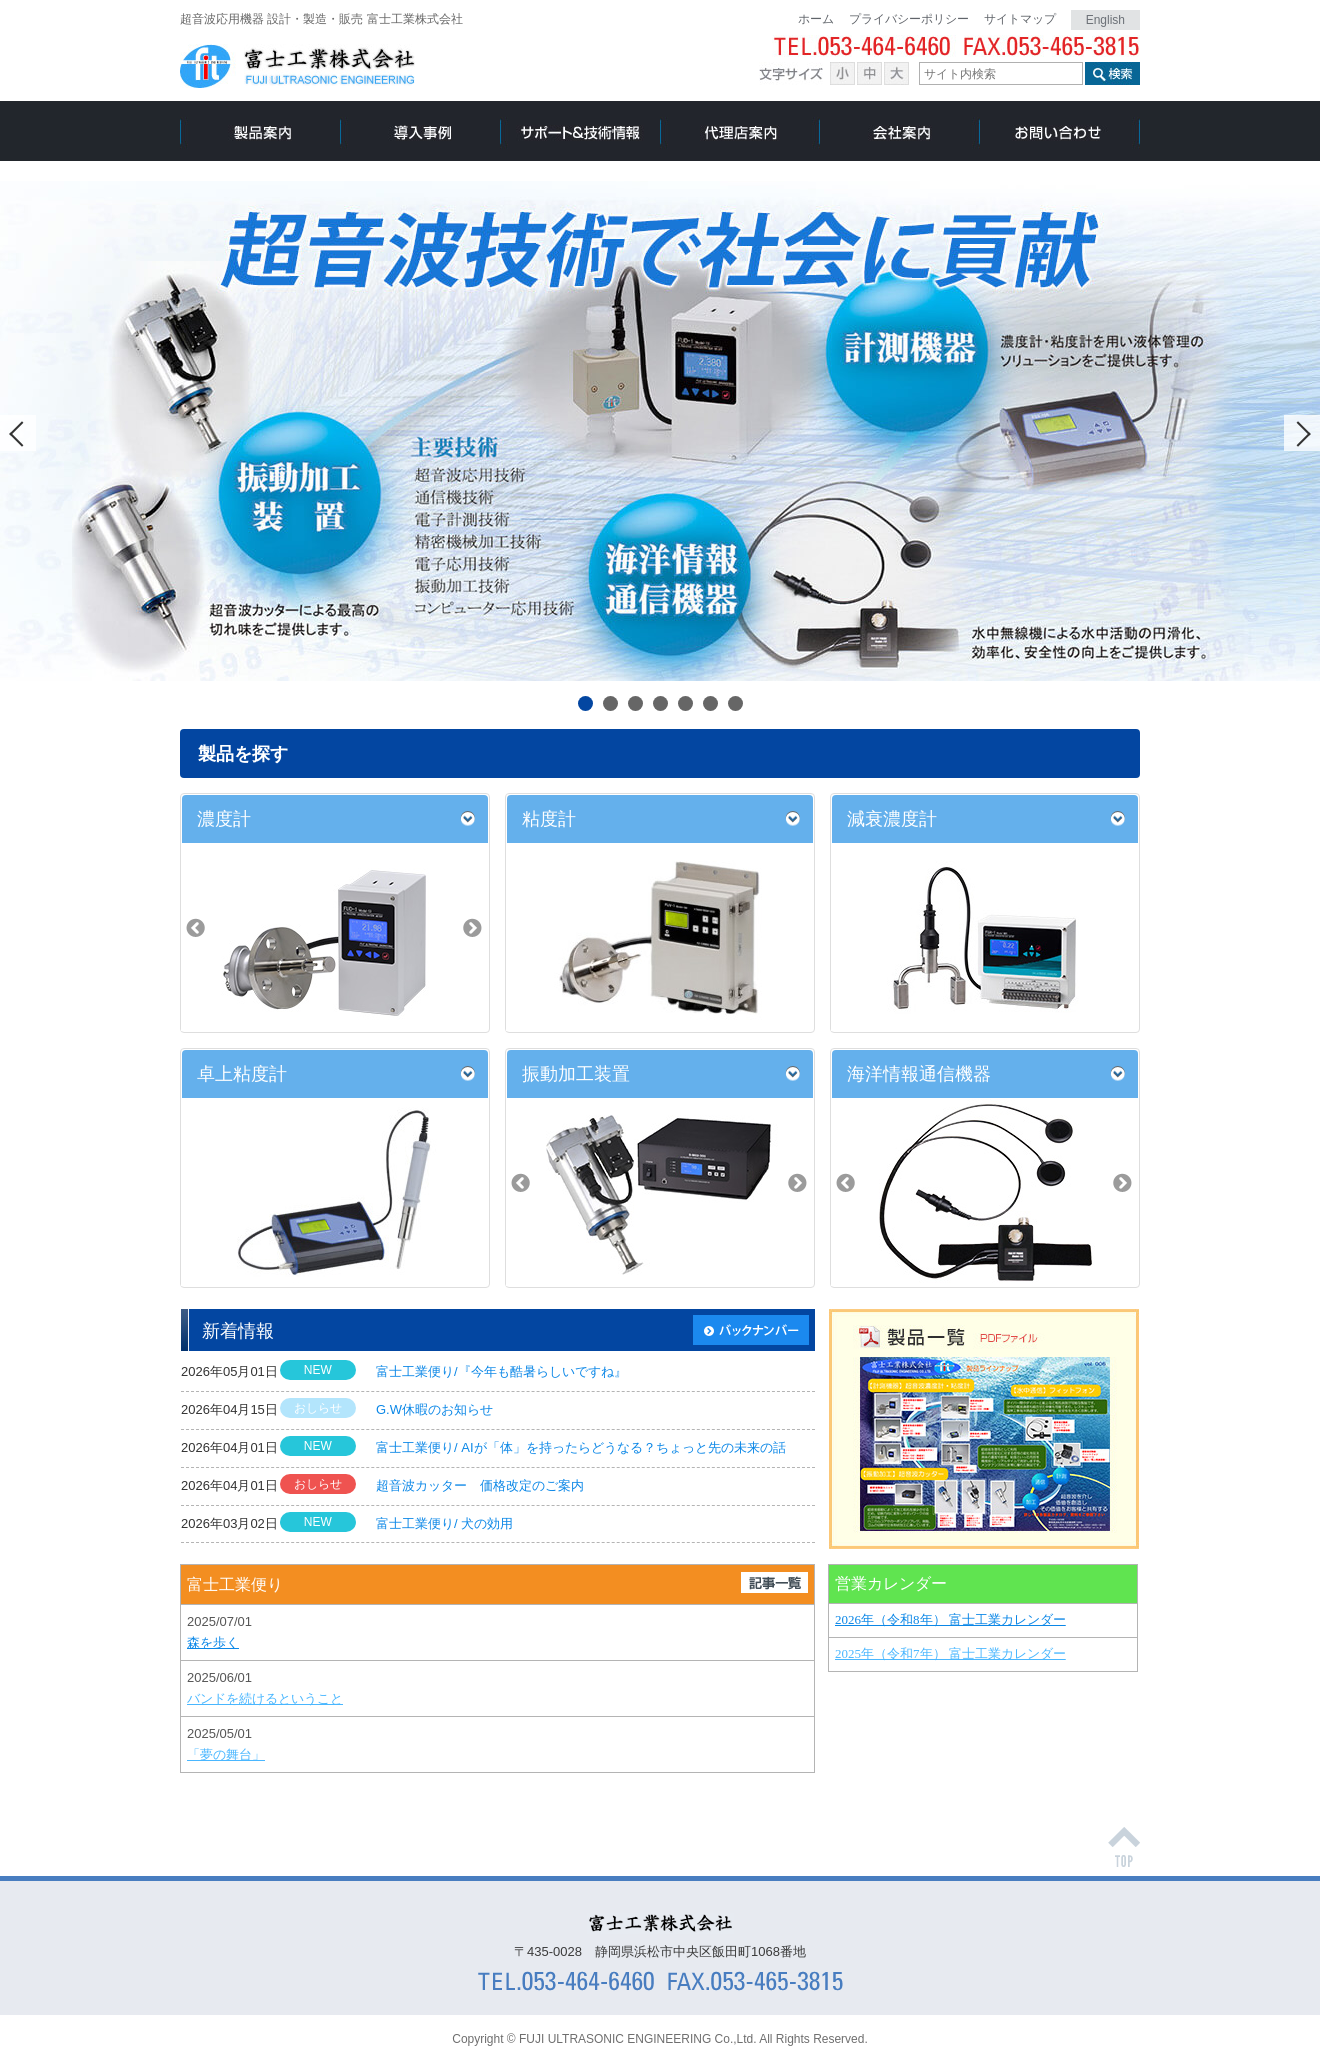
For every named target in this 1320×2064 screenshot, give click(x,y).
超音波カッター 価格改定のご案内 (480, 1485)
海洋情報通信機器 (919, 1074)
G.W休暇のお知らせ (434, 1409)
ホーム (816, 19)
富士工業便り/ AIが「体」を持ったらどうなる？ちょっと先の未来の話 (581, 1447)
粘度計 (549, 819)
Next (1302, 433)
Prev (18, 433)
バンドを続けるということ (265, 1698)
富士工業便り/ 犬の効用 (444, 1523)
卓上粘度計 (242, 1074)
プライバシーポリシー (909, 19)
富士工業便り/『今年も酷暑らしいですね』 (501, 1371)
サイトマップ (1020, 19)
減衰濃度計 (892, 819)
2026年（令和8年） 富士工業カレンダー (950, 1619)
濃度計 (224, 819)
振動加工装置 (576, 1074)
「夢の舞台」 (226, 1754)
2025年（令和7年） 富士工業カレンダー (950, 1653)
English (1105, 20)
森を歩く (213, 1642)
